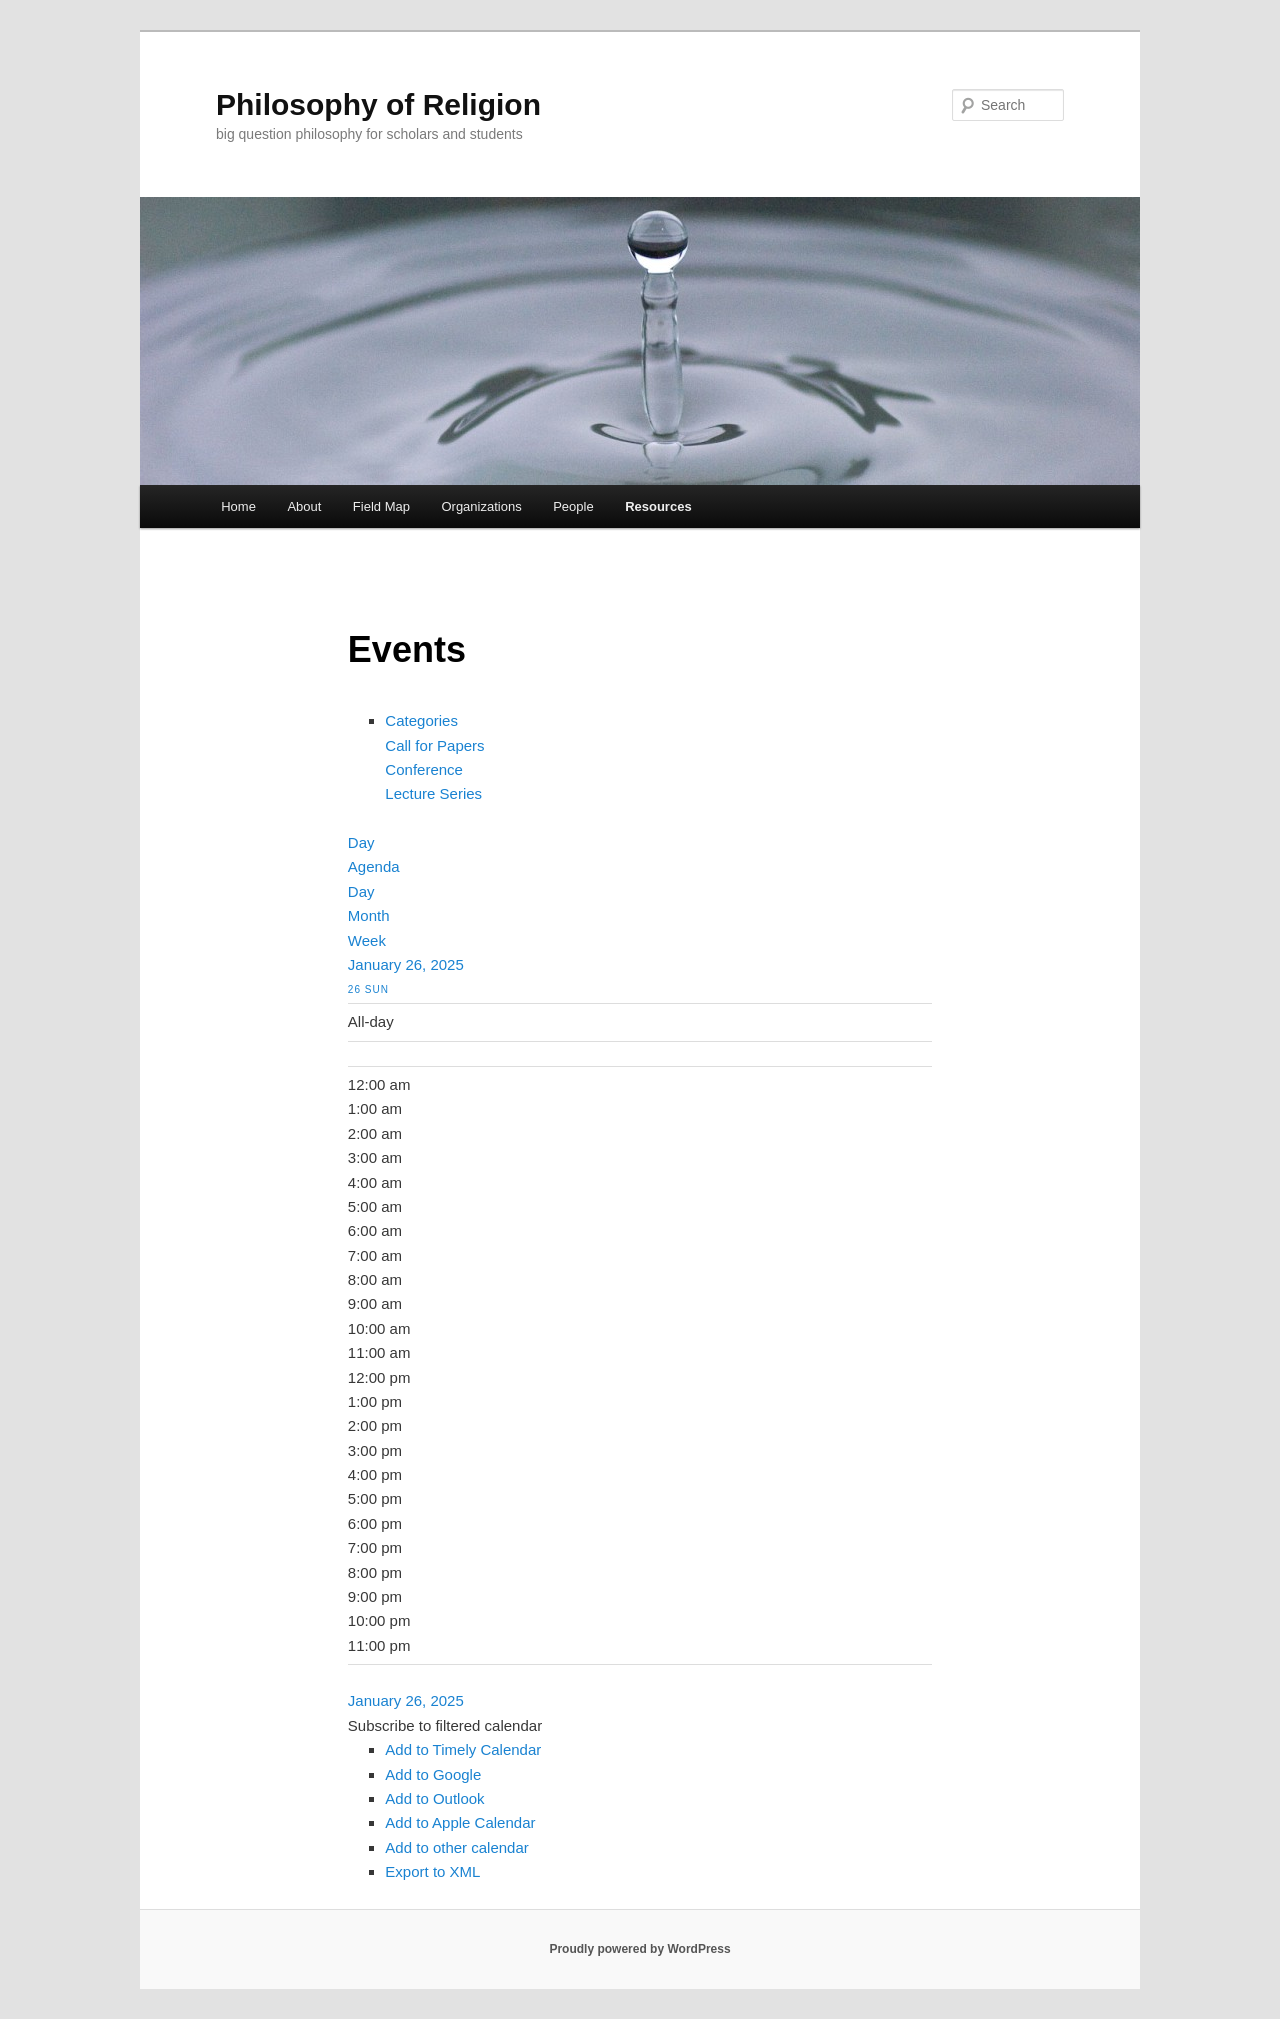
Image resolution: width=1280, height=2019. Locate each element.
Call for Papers (434, 745)
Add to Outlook (434, 1798)
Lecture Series (433, 793)
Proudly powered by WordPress (639, 1949)
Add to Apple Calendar (460, 1822)
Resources (658, 506)
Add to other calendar (456, 1847)
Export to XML (432, 1871)
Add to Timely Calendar (463, 1749)
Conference (424, 769)
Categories (421, 720)
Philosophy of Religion (378, 104)
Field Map (381, 506)
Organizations (481, 506)
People (573, 506)
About (304, 506)
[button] (445, 1725)
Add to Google (433, 1774)
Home (238, 506)
